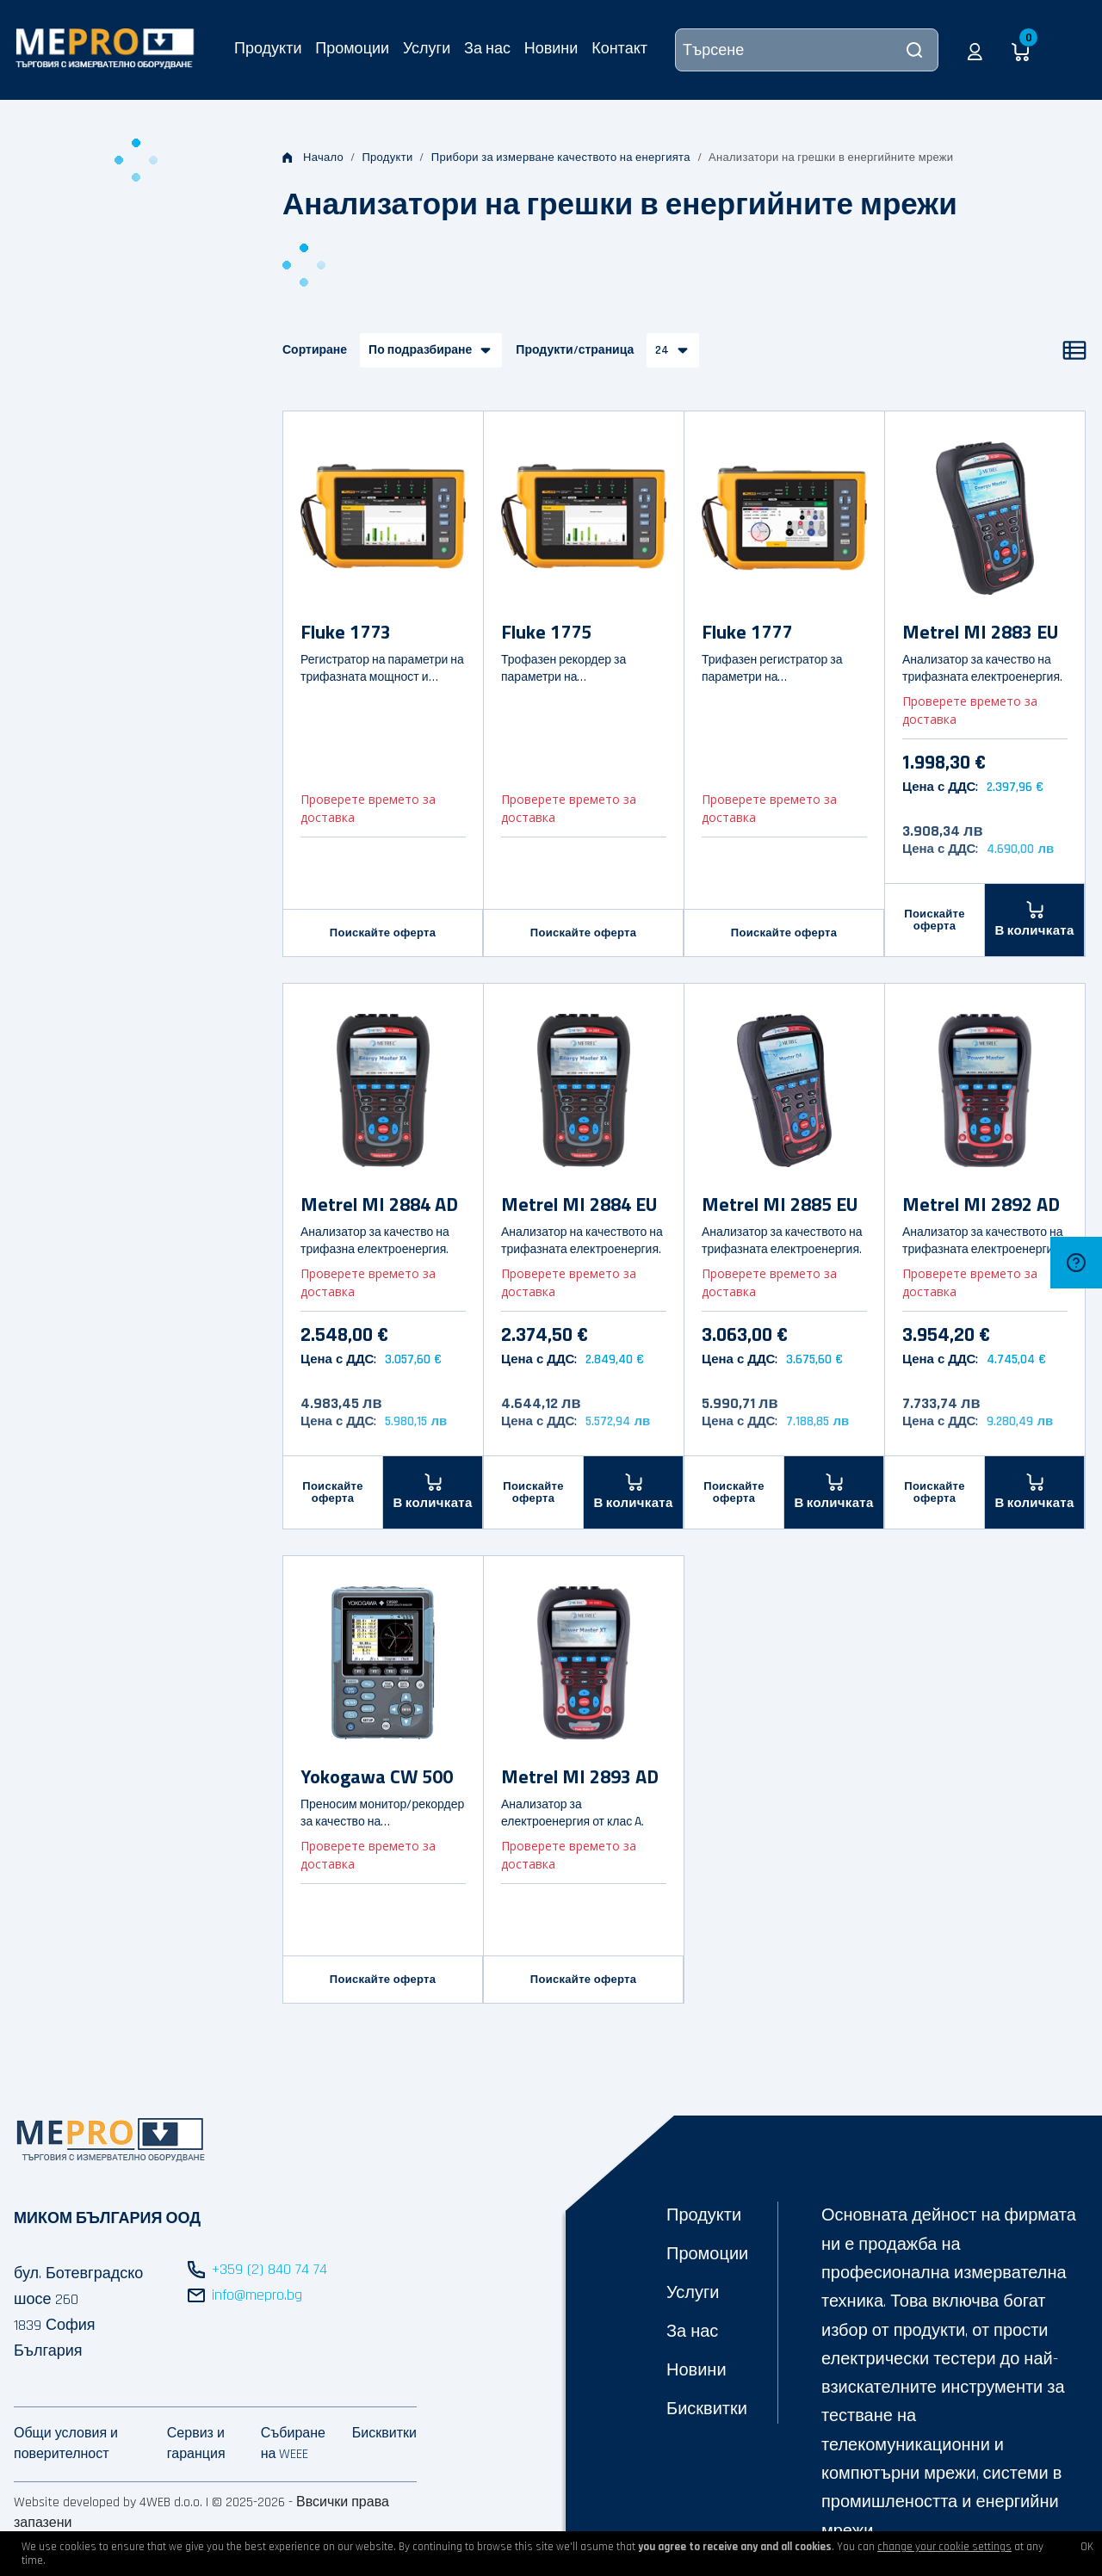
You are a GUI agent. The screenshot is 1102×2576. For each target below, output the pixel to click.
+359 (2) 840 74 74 (269, 2269)
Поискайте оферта (383, 933)
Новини (551, 47)
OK (1086, 2547)
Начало (313, 157)
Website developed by (75, 2502)
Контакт (619, 47)
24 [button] (662, 350)
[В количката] (1035, 919)
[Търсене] (806, 49)
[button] (975, 50)
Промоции (352, 47)
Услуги (426, 47)
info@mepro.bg (257, 2295)
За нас (487, 47)
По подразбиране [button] (420, 350)
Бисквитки (706, 2409)
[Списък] (1074, 350)
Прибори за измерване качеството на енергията (560, 157)
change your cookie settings (944, 2547)
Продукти (267, 47)
